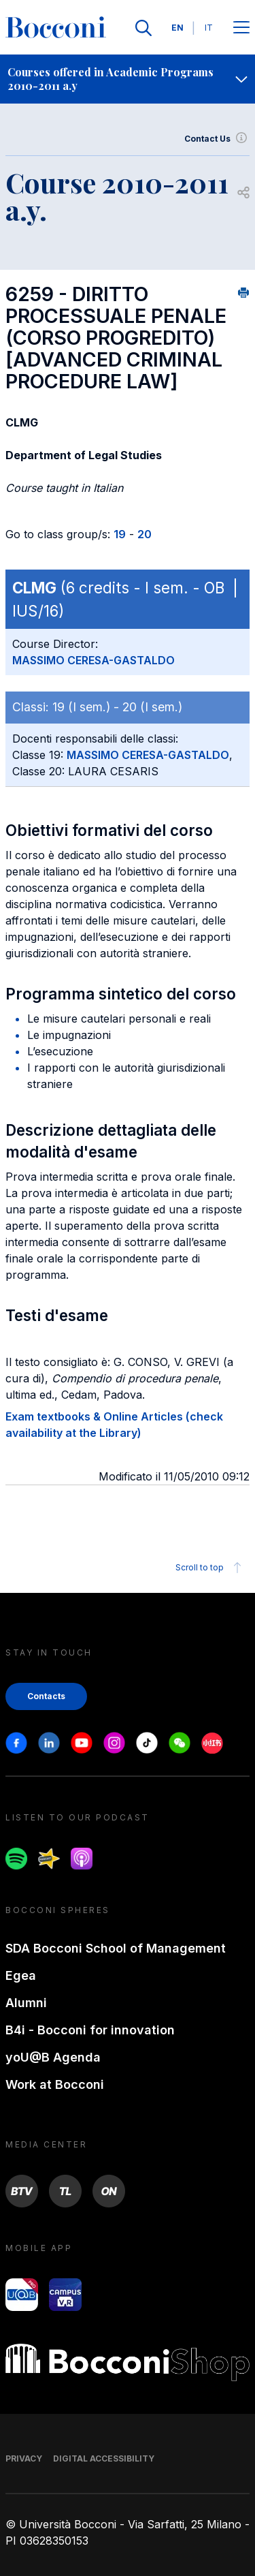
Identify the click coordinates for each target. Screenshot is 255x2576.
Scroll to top (210, 1567)
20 (144, 534)
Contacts (46, 1696)
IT (209, 27)
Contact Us (217, 139)
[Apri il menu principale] (241, 28)
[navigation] (127, 79)
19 (120, 534)
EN (177, 27)
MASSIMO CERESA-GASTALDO (93, 660)
